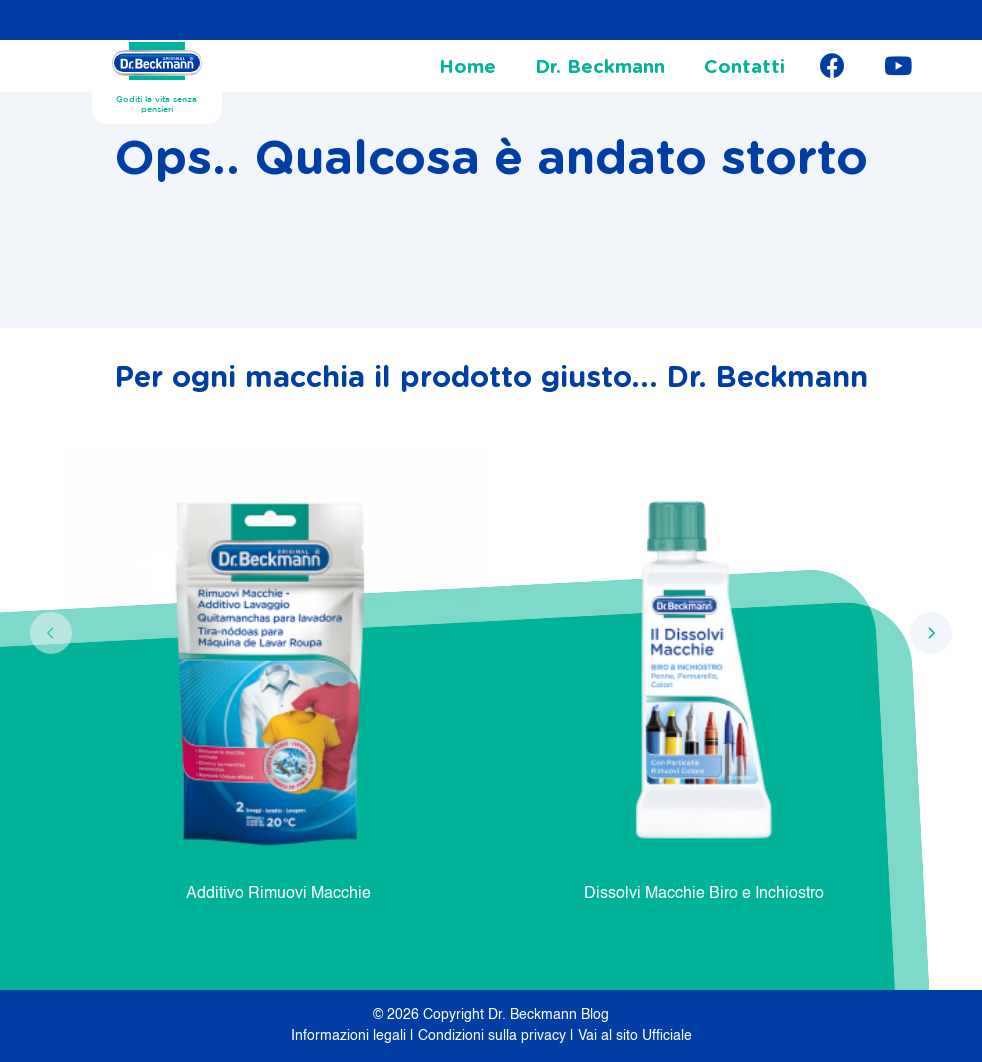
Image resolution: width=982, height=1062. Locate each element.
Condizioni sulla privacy (494, 1036)
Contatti (744, 67)
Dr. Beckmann (600, 67)
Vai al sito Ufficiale (635, 1036)
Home (467, 67)
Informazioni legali (350, 1036)
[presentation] (51, 633)
